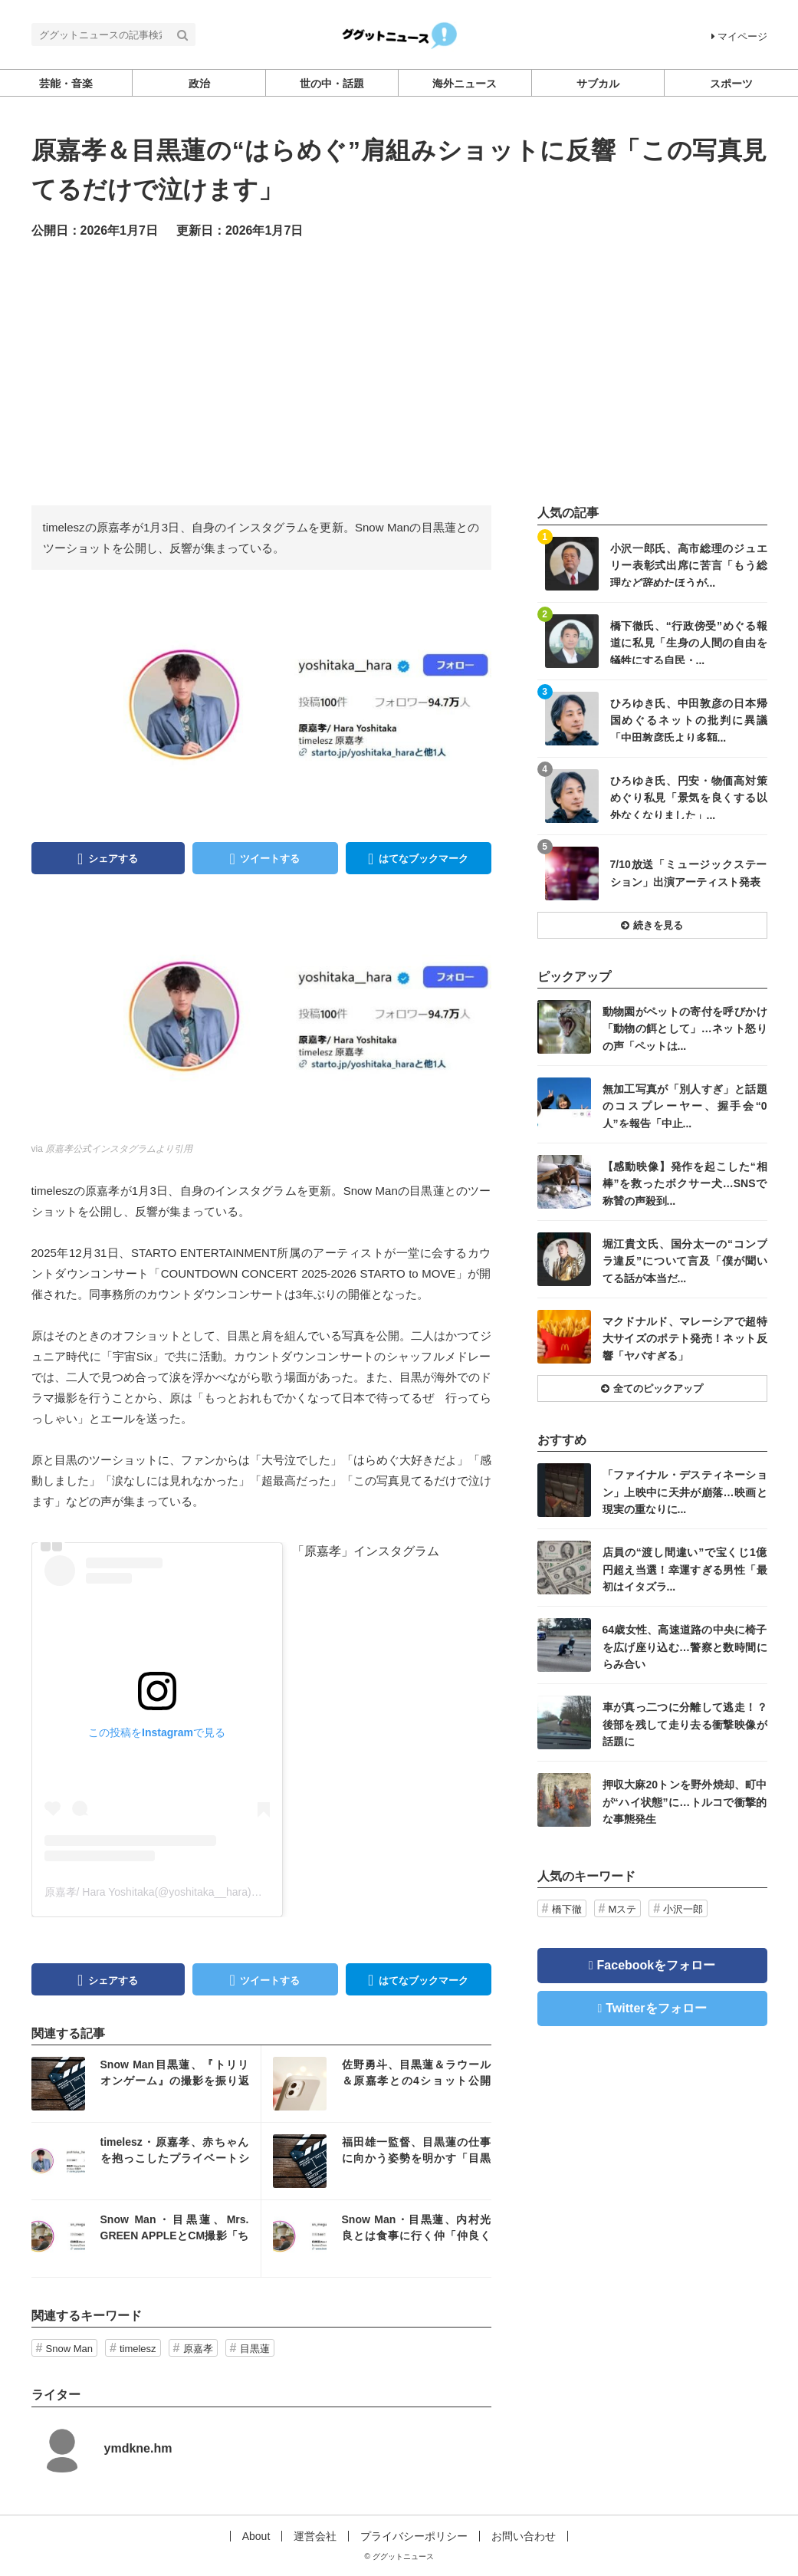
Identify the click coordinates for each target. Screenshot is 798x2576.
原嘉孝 (198, 2348)
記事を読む (146, 2083)
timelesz (138, 2348)
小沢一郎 (683, 1909)
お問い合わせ (523, 2536)
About (256, 2536)
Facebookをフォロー (656, 1965)
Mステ (623, 1909)
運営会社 (315, 2536)
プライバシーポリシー (414, 2536)
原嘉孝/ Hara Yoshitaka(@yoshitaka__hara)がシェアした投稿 (190, 1892)
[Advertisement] (399, 371)
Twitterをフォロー (656, 2008)
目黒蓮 (255, 2348)
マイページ (739, 36)
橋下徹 (567, 1909)
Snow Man (69, 2348)
